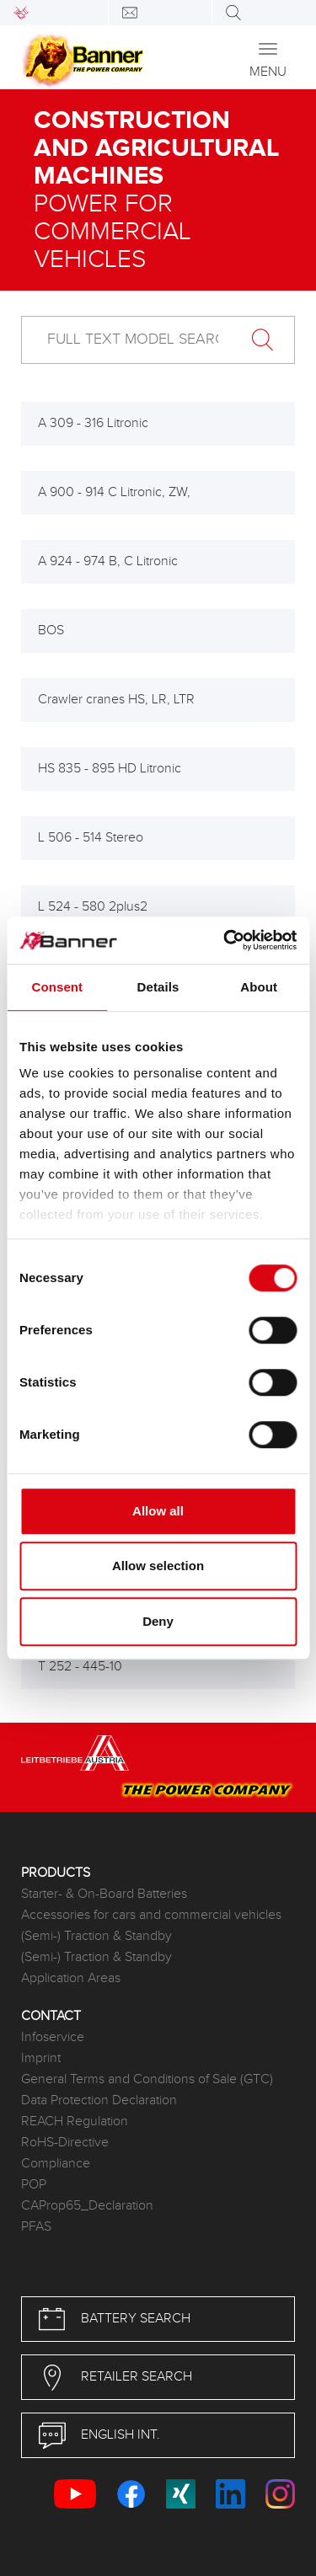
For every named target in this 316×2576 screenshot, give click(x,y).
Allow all (158, 1511)
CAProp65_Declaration (87, 2206)
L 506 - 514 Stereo (90, 838)
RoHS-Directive (65, 2143)
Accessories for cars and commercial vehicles (151, 1915)
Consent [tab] (57, 987)
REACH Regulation (74, 2122)
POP (33, 2185)
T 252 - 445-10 (80, 1667)
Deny (158, 1621)
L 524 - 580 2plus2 (92, 907)
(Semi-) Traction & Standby (96, 1936)
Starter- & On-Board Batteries (104, 1894)
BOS (51, 631)
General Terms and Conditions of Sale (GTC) (147, 2079)
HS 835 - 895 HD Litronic (109, 769)
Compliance (55, 2164)
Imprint (41, 2058)
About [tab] (258, 987)
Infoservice (52, 2037)
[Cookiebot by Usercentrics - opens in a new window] (225, 940)
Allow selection (158, 1565)
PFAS (36, 2227)
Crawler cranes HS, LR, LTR (116, 700)
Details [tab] (158, 987)
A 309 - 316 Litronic (93, 423)
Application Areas (71, 1978)
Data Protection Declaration (99, 2100)
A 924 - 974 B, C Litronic (108, 561)
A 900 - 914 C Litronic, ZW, (114, 492)
